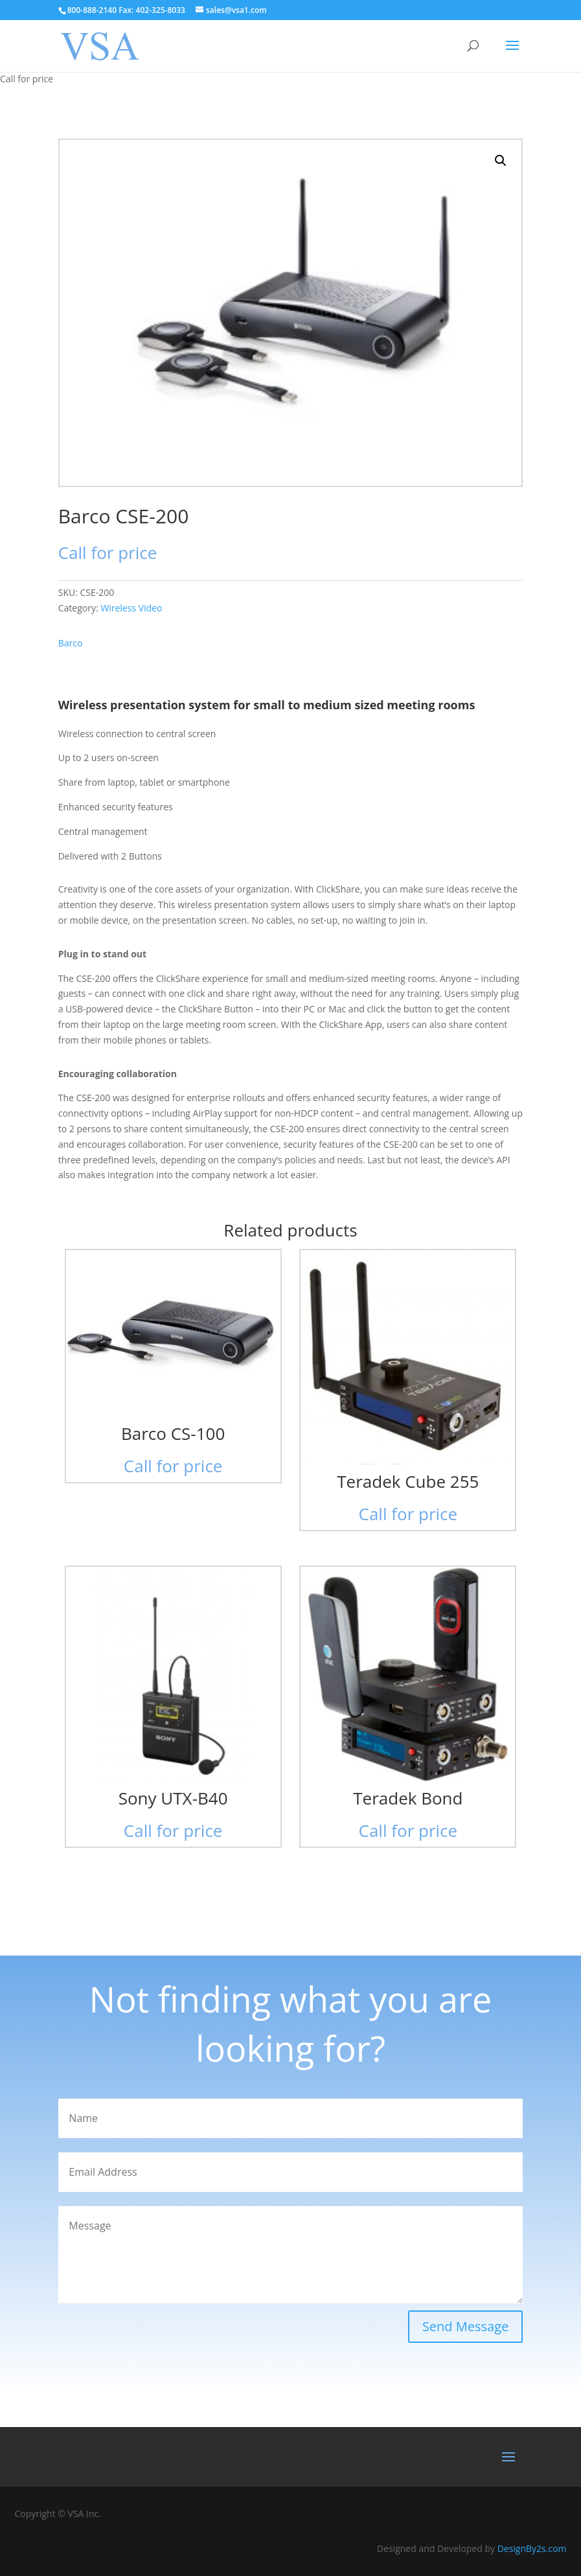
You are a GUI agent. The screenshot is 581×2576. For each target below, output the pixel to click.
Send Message (465, 2326)
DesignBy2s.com (532, 2548)
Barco (70, 643)
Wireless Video (131, 608)
